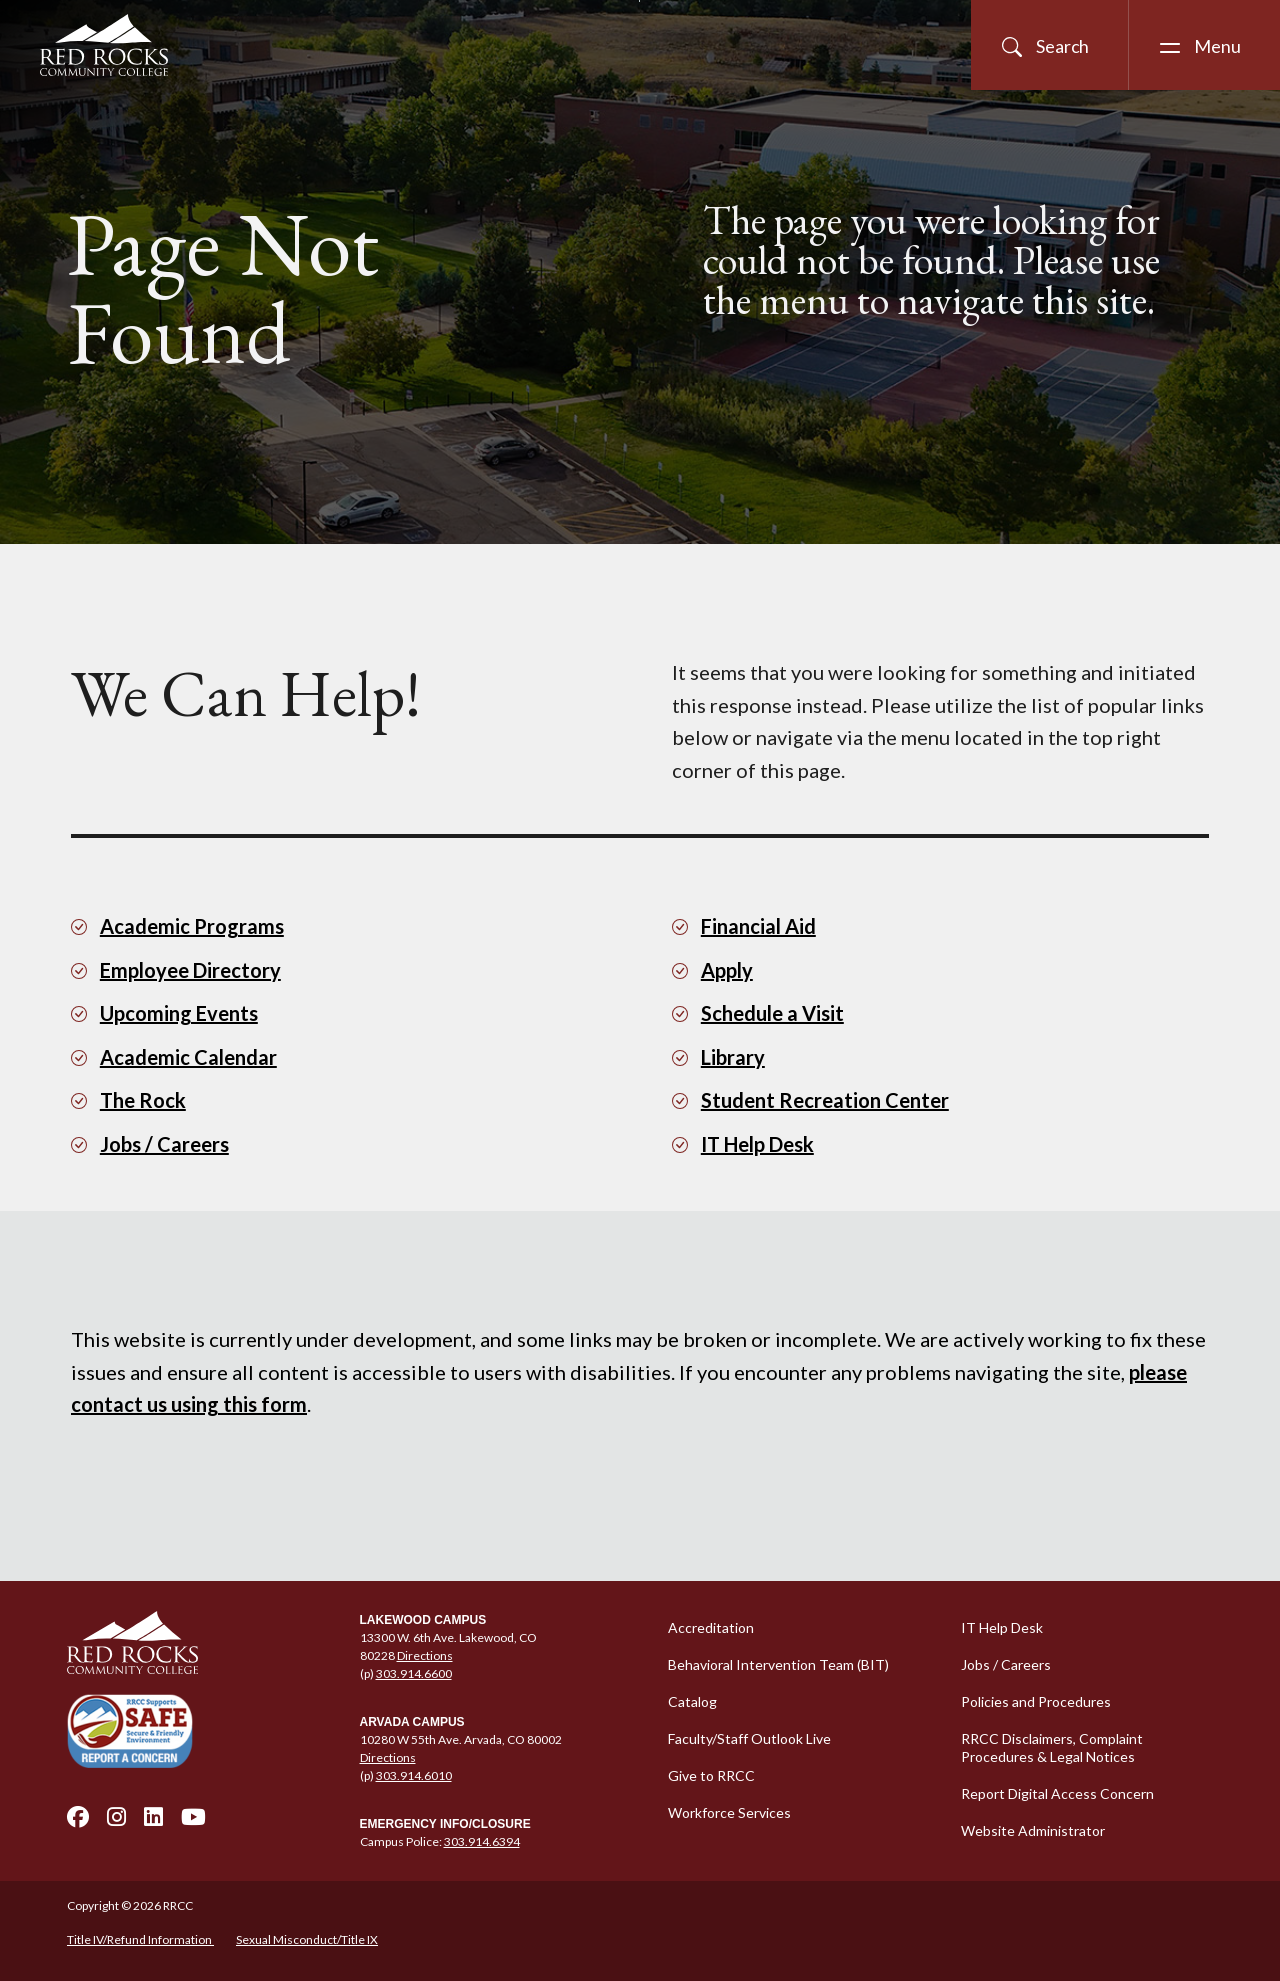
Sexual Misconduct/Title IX (307, 1939)
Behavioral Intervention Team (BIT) (778, 1664)
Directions (425, 1655)
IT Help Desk (757, 1144)
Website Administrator (1033, 1830)
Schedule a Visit (772, 1013)
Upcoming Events (179, 1013)
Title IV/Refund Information (140, 1939)
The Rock (143, 1100)
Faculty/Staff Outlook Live (749, 1738)
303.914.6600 (414, 1673)
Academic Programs (192, 926)
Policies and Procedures (1036, 1701)
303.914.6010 (414, 1775)
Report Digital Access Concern (1057, 1793)
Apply (727, 970)
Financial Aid (758, 926)
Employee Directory (190, 970)
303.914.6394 (482, 1841)
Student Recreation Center (825, 1100)
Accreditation (711, 1627)
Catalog (692, 1701)
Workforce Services (729, 1812)
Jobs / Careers (164, 1144)
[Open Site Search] (1049, 45)
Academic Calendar (188, 1057)
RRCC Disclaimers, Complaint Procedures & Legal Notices (1052, 1747)
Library (733, 1057)
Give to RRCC (711, 1775)
